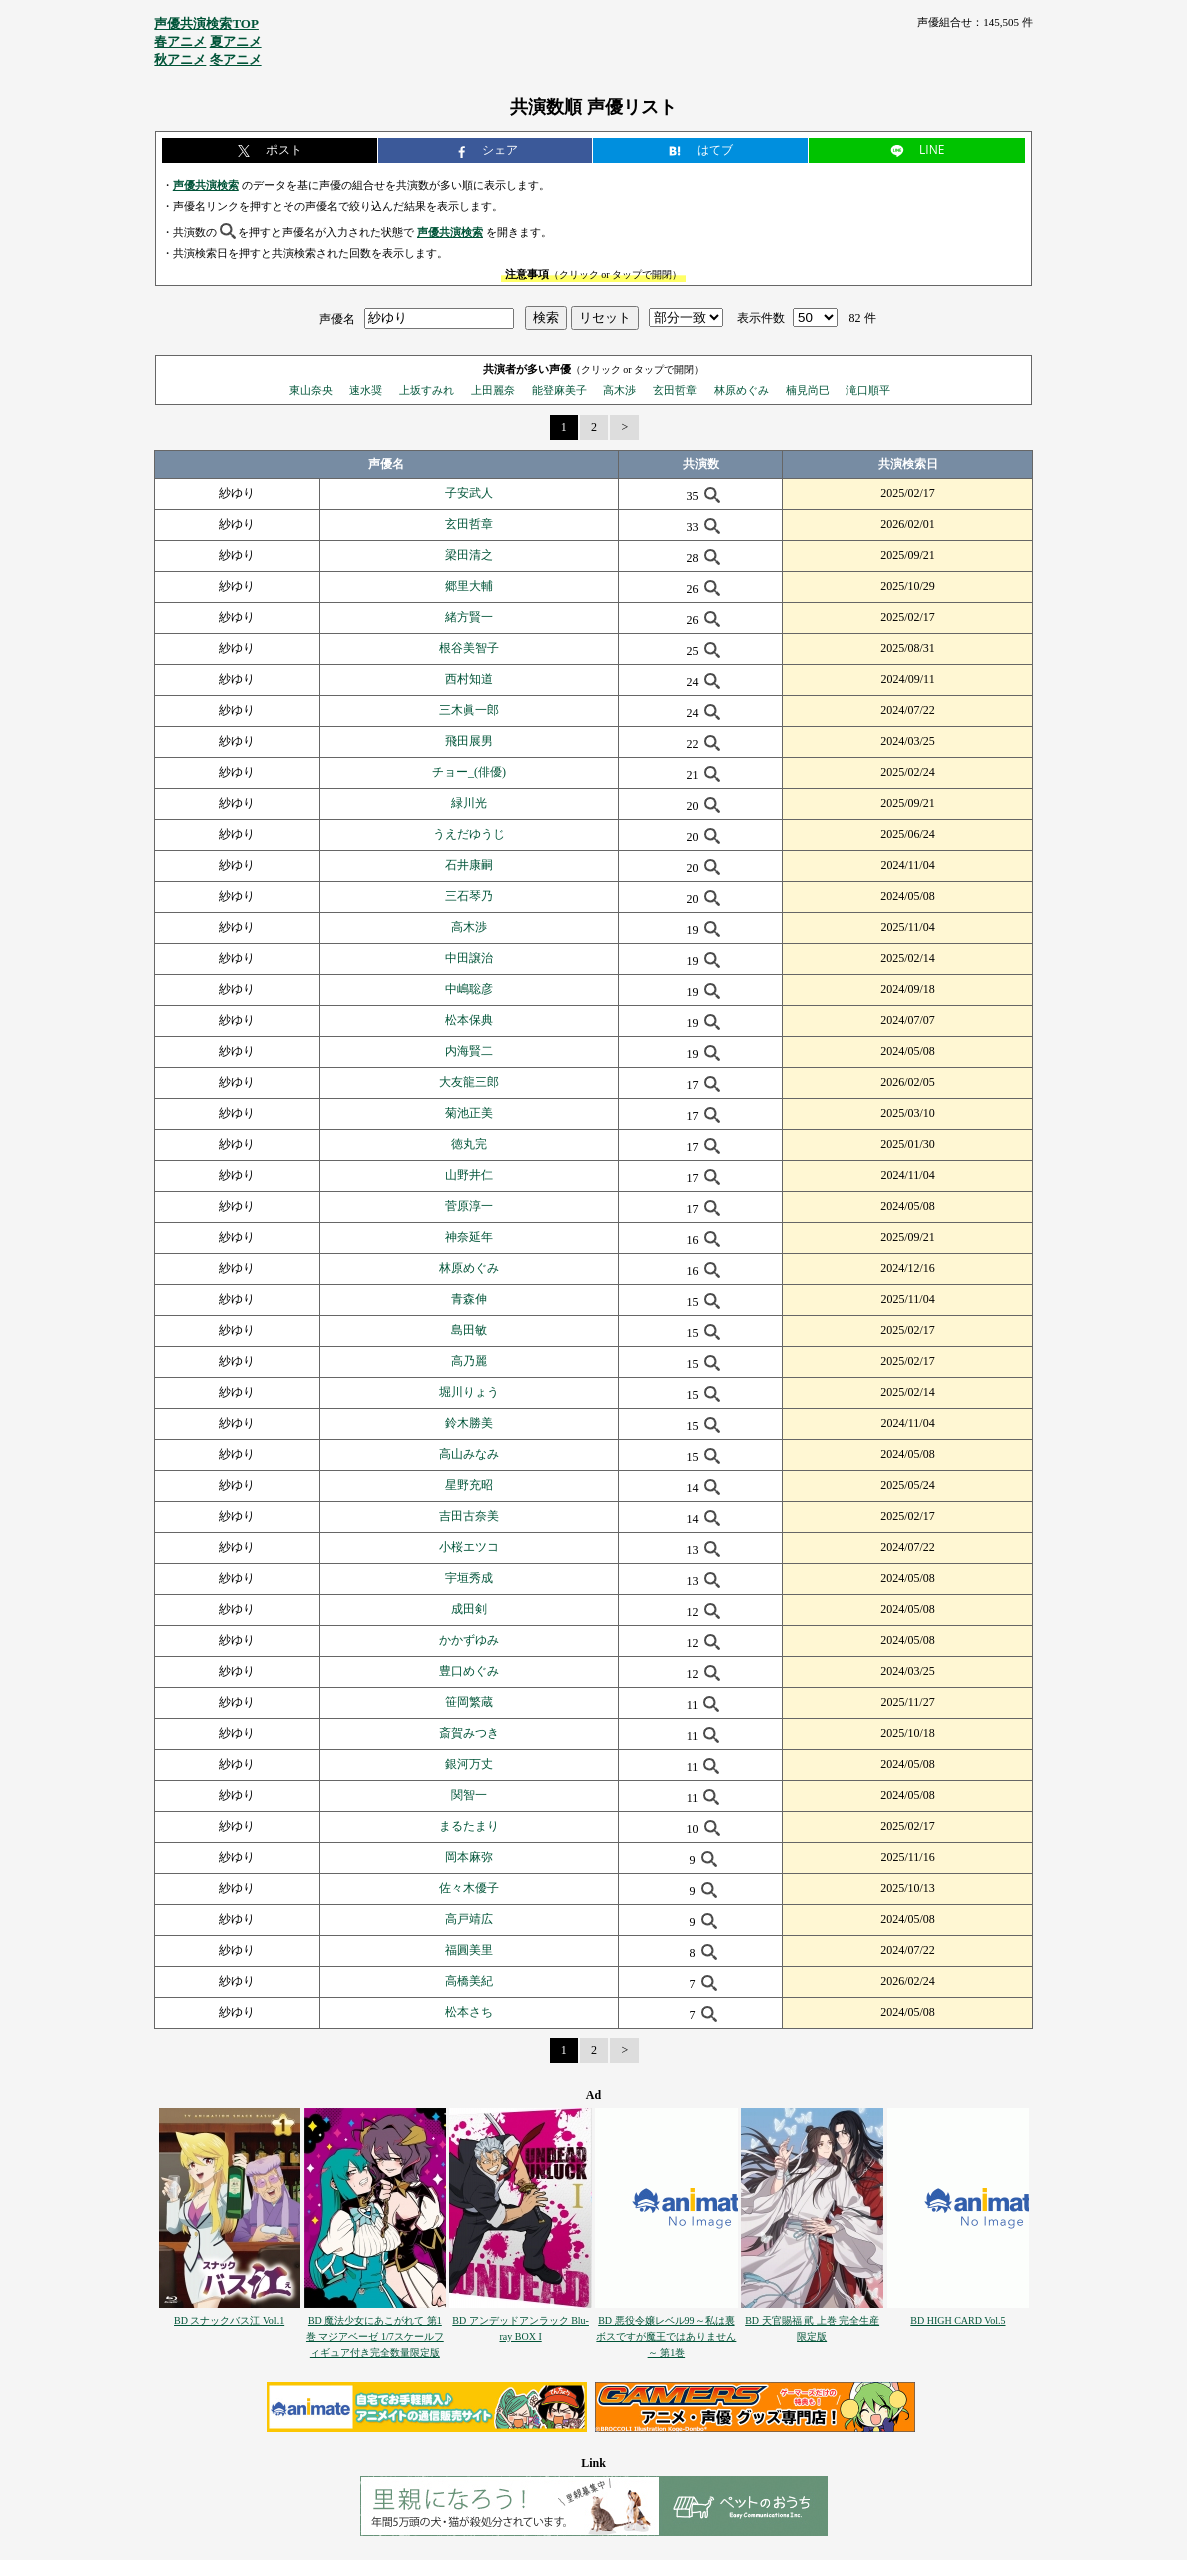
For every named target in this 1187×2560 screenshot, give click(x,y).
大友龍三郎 (469, 1082)
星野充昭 (469, 1485)
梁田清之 (469, 555)
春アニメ (180, 41)
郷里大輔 (469, 586)
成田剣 (469, 1609)
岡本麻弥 (469, 1857)
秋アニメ (180, 59)
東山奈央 (311, 390)
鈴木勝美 (469, 1423)
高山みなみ (469, 1454)
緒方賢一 (469, 617)
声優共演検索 (206, 185)
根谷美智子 (469, 648)
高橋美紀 (469, 1981)
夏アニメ (236, 41)
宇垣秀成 (469, 1578)
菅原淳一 (469, 1206)
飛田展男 (469, 741)
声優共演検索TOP (206, 23)
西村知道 (469, 679)
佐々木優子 (469, 1888)
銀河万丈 (469, 1764)
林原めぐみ (741, 390)
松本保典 (469, 1020)
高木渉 (619, 390)
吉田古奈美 (469, 1516)
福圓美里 (469, 1950)
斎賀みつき (469, 1733)
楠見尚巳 (808, 390)
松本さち (469, 2012)
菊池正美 (469, 1113)
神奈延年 (469, 1237)
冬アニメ (236, 59)
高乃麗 (469, 1361)
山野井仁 (469, 1175)
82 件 (862, 318)
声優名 (337, 318)
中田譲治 (469, 958)
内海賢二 (469, 1051)
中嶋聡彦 (469, 989)
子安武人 (469, 493)
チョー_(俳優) (469, 772)
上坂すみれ (426, 390)
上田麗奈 (493, 390)
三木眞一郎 (469, 710)
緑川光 (469, 803)
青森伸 (469, 1299)
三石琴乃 (469, 896)
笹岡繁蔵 (469, 1702)
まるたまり (469, 1826)
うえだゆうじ (469, 834)
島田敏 (469, 1330)
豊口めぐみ (469, 1671)
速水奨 (365, 390)
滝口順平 (868, 390)
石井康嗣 (469, 865)
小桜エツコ (469, 1547)
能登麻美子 (559, 390)
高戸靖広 (469, 1919)
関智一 (469, 1795)
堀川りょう (469, 1392)
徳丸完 (469, 1144)
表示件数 (761, 318)
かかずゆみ (469, 1640)
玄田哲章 (675, 390)
